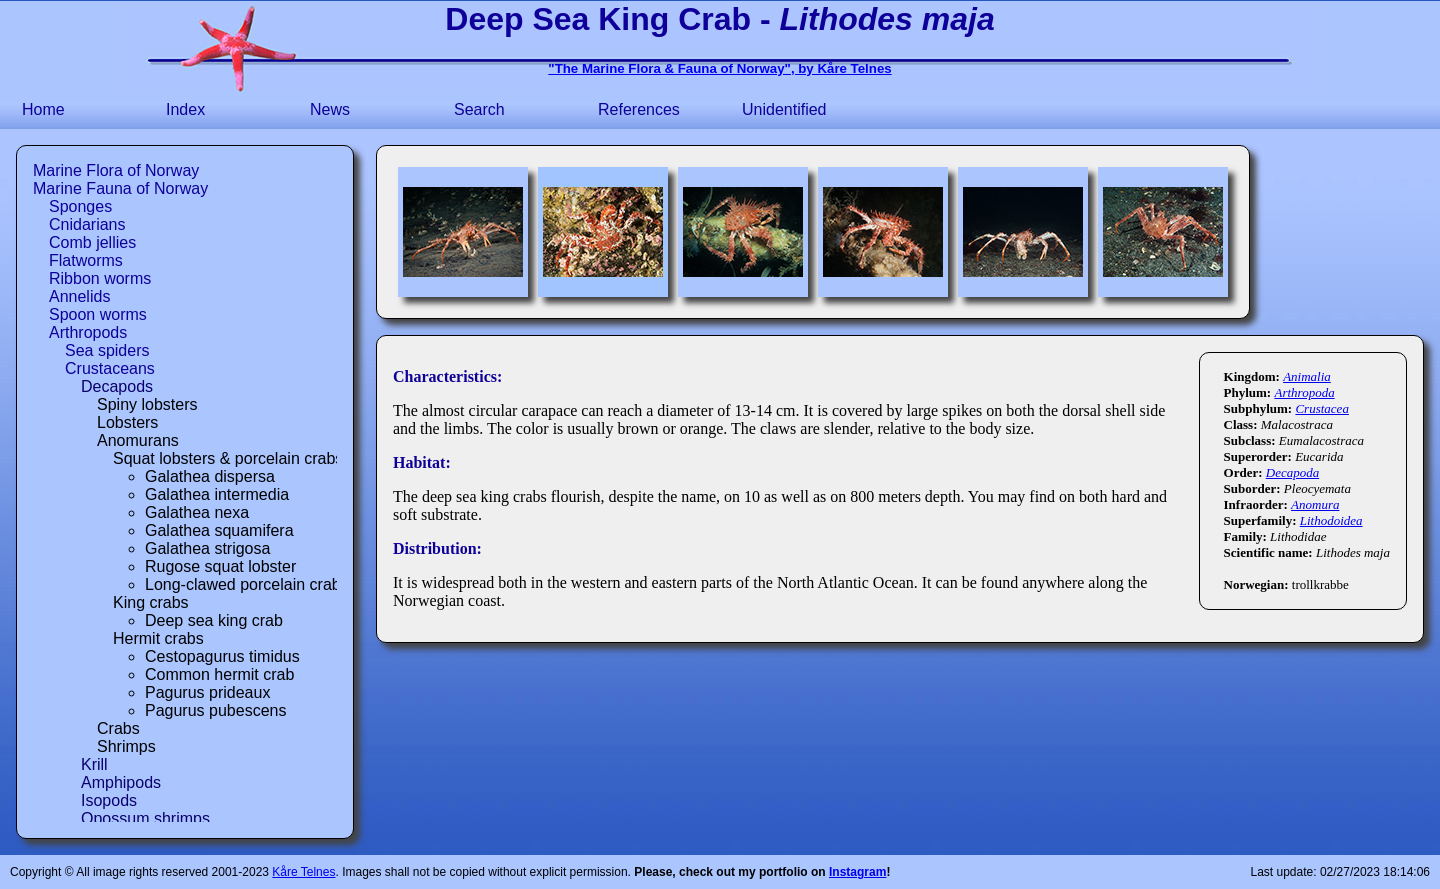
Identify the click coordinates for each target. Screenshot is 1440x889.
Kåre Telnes (303, 872)
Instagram (857, 872)
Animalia (1307, 376)
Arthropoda (1304, 392)
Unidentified (784, 109)
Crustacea (1321, 408)
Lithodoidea (1331, 520)
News (330, 109)
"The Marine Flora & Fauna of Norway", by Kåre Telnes (719, 68)
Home (43, 109)
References (639, 109)
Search (479, 109)
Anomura (1315, 504)
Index (185, 109)
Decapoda (1292, 472)
